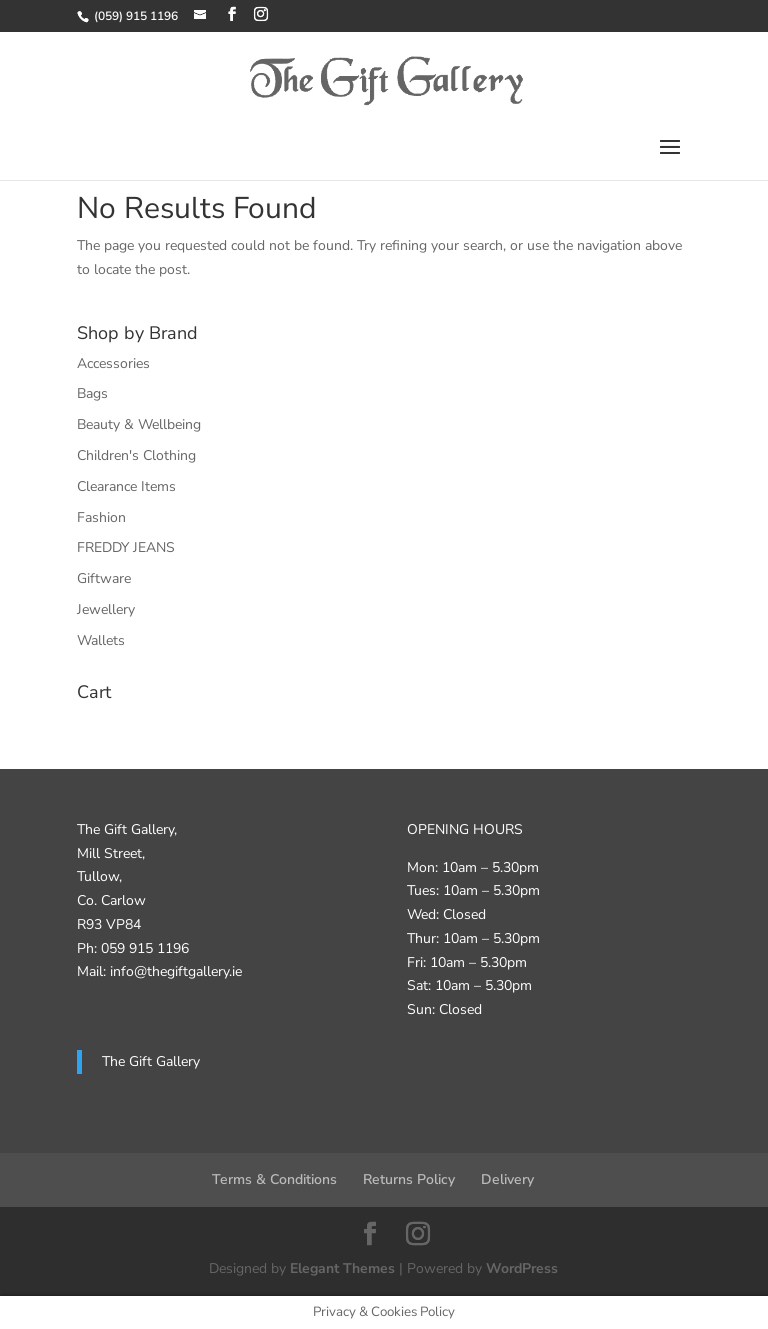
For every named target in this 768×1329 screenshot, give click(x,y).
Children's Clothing (136, 455)
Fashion (101, 517)
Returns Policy (409, 1179)
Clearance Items (126, 486)
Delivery (507, 1179)
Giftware (104, 578)
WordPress (522, 1268)
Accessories (113, 363)
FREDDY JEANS (126, 547)
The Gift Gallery (151, 1061)
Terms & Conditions (274, 1179)
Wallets (101, 640)
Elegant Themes (342, 1268)
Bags (92, 393)
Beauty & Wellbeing (139, 424)
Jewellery (106, 609)
